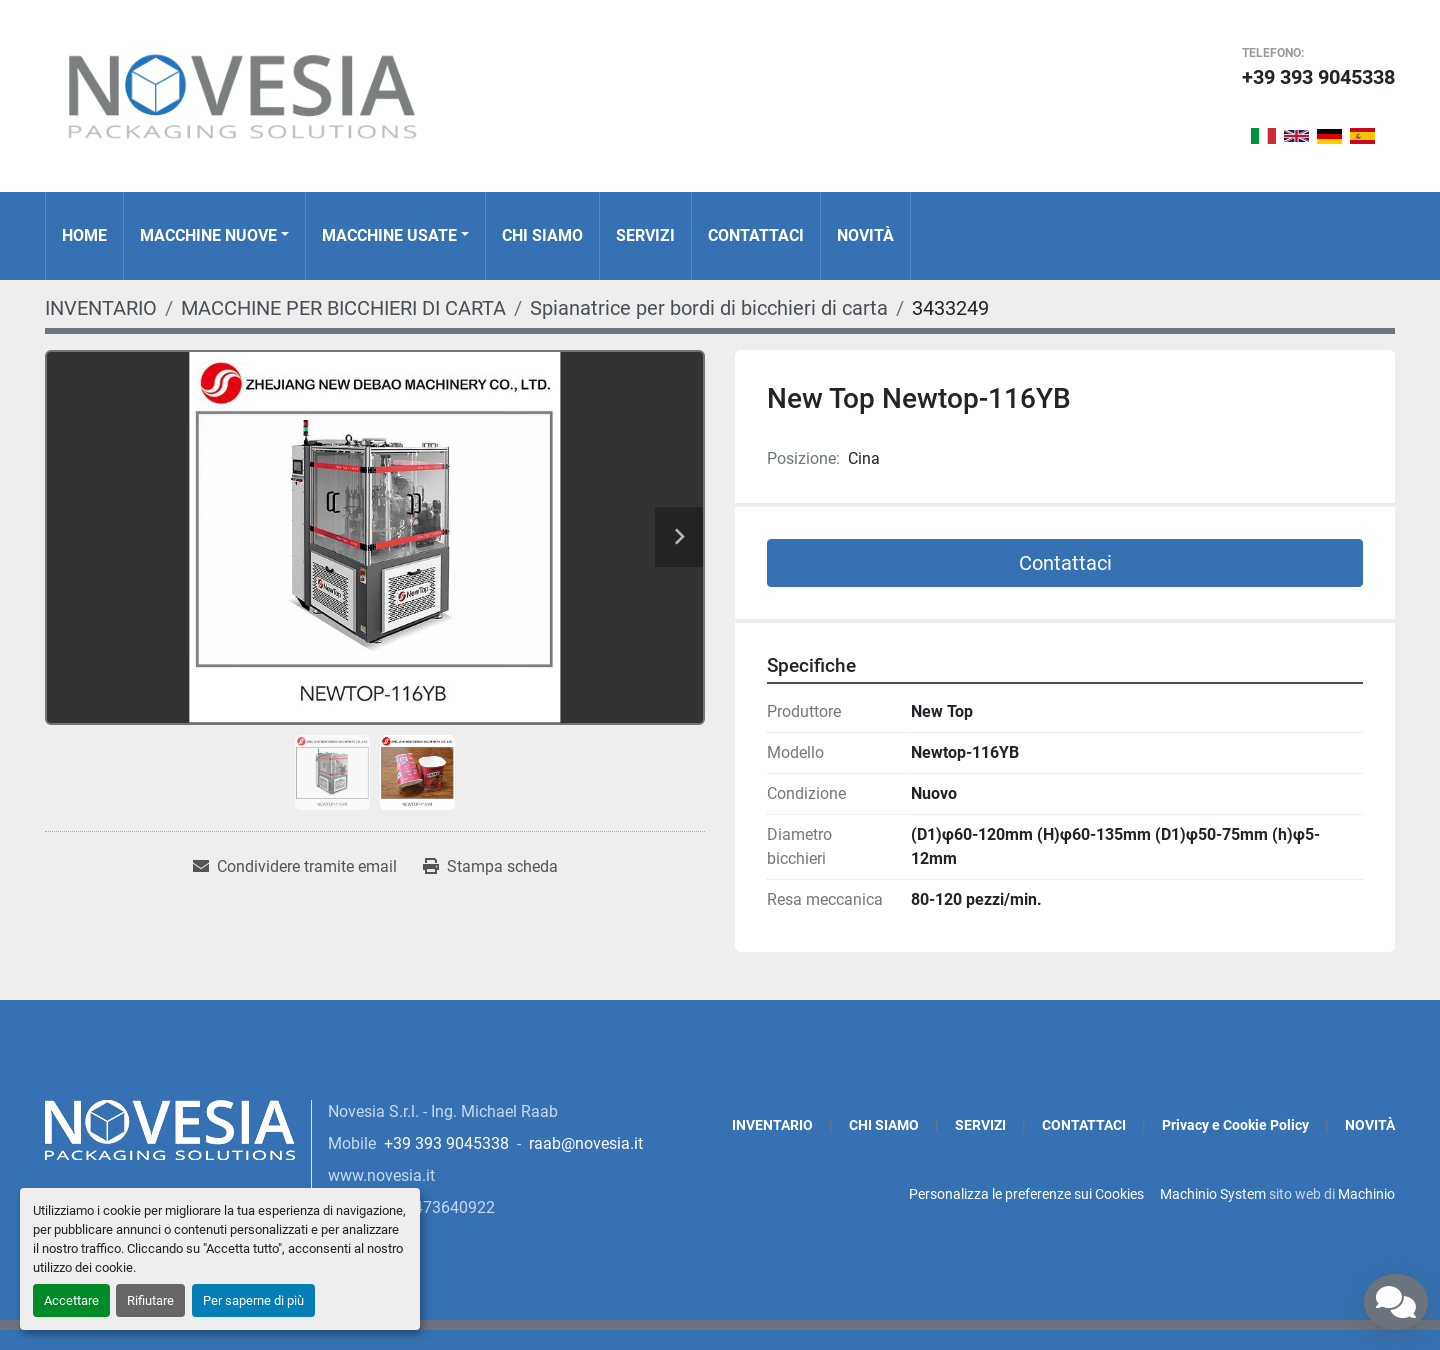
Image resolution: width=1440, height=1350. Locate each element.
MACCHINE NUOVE (208, 235)
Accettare (71, 1300)
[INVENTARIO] (101, 308)
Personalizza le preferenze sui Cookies (1026, 1194)
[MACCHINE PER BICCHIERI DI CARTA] (343, 308)
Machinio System (1213, 1194)
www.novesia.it (381, 1175)
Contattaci (1065, 563)
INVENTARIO (772, 1125)
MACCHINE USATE (389, 235)
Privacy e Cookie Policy (1235, 1125)
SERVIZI (645, 235)
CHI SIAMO (542, 235)
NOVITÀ (865, 235)
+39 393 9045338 (1318, 77)
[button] (214, 236)
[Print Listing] (490, 867)
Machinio (1366, 1194)
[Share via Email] (295, 867)
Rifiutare (150, 1300)
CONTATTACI (756, 235)
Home (84, 235)
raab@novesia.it (586, 1143)
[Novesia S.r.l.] (170, 1128)
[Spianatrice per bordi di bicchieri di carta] (709, 308)
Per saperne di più (253, 1300)
